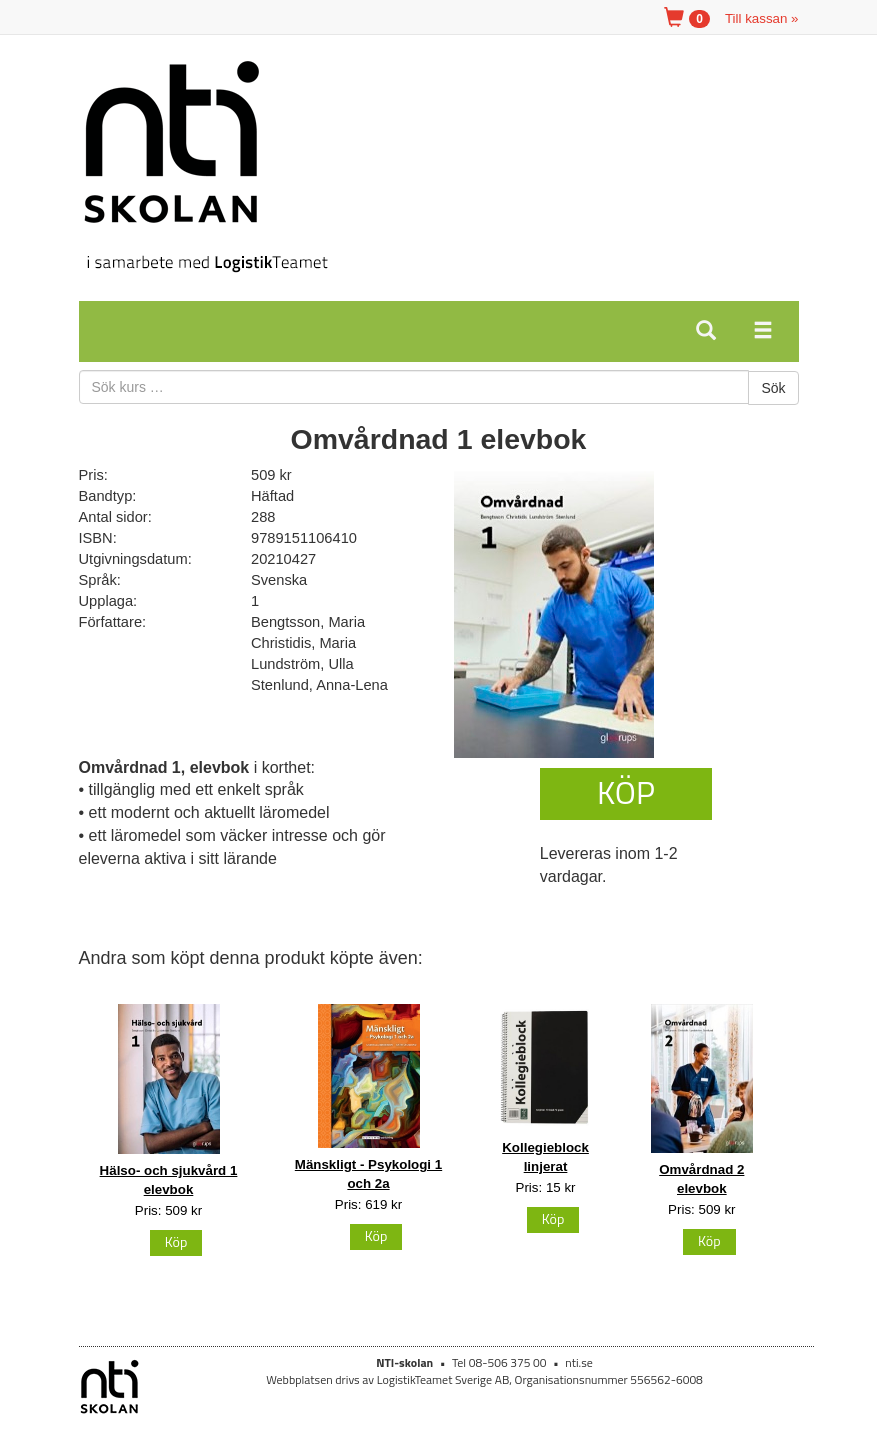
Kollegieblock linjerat (545, 1157)
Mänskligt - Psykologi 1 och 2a (368, 1174)
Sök (773, 388)
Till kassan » (762, 18)
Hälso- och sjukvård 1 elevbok (169, 1180)
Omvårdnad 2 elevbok (701, 1179)
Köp (626, 792)
